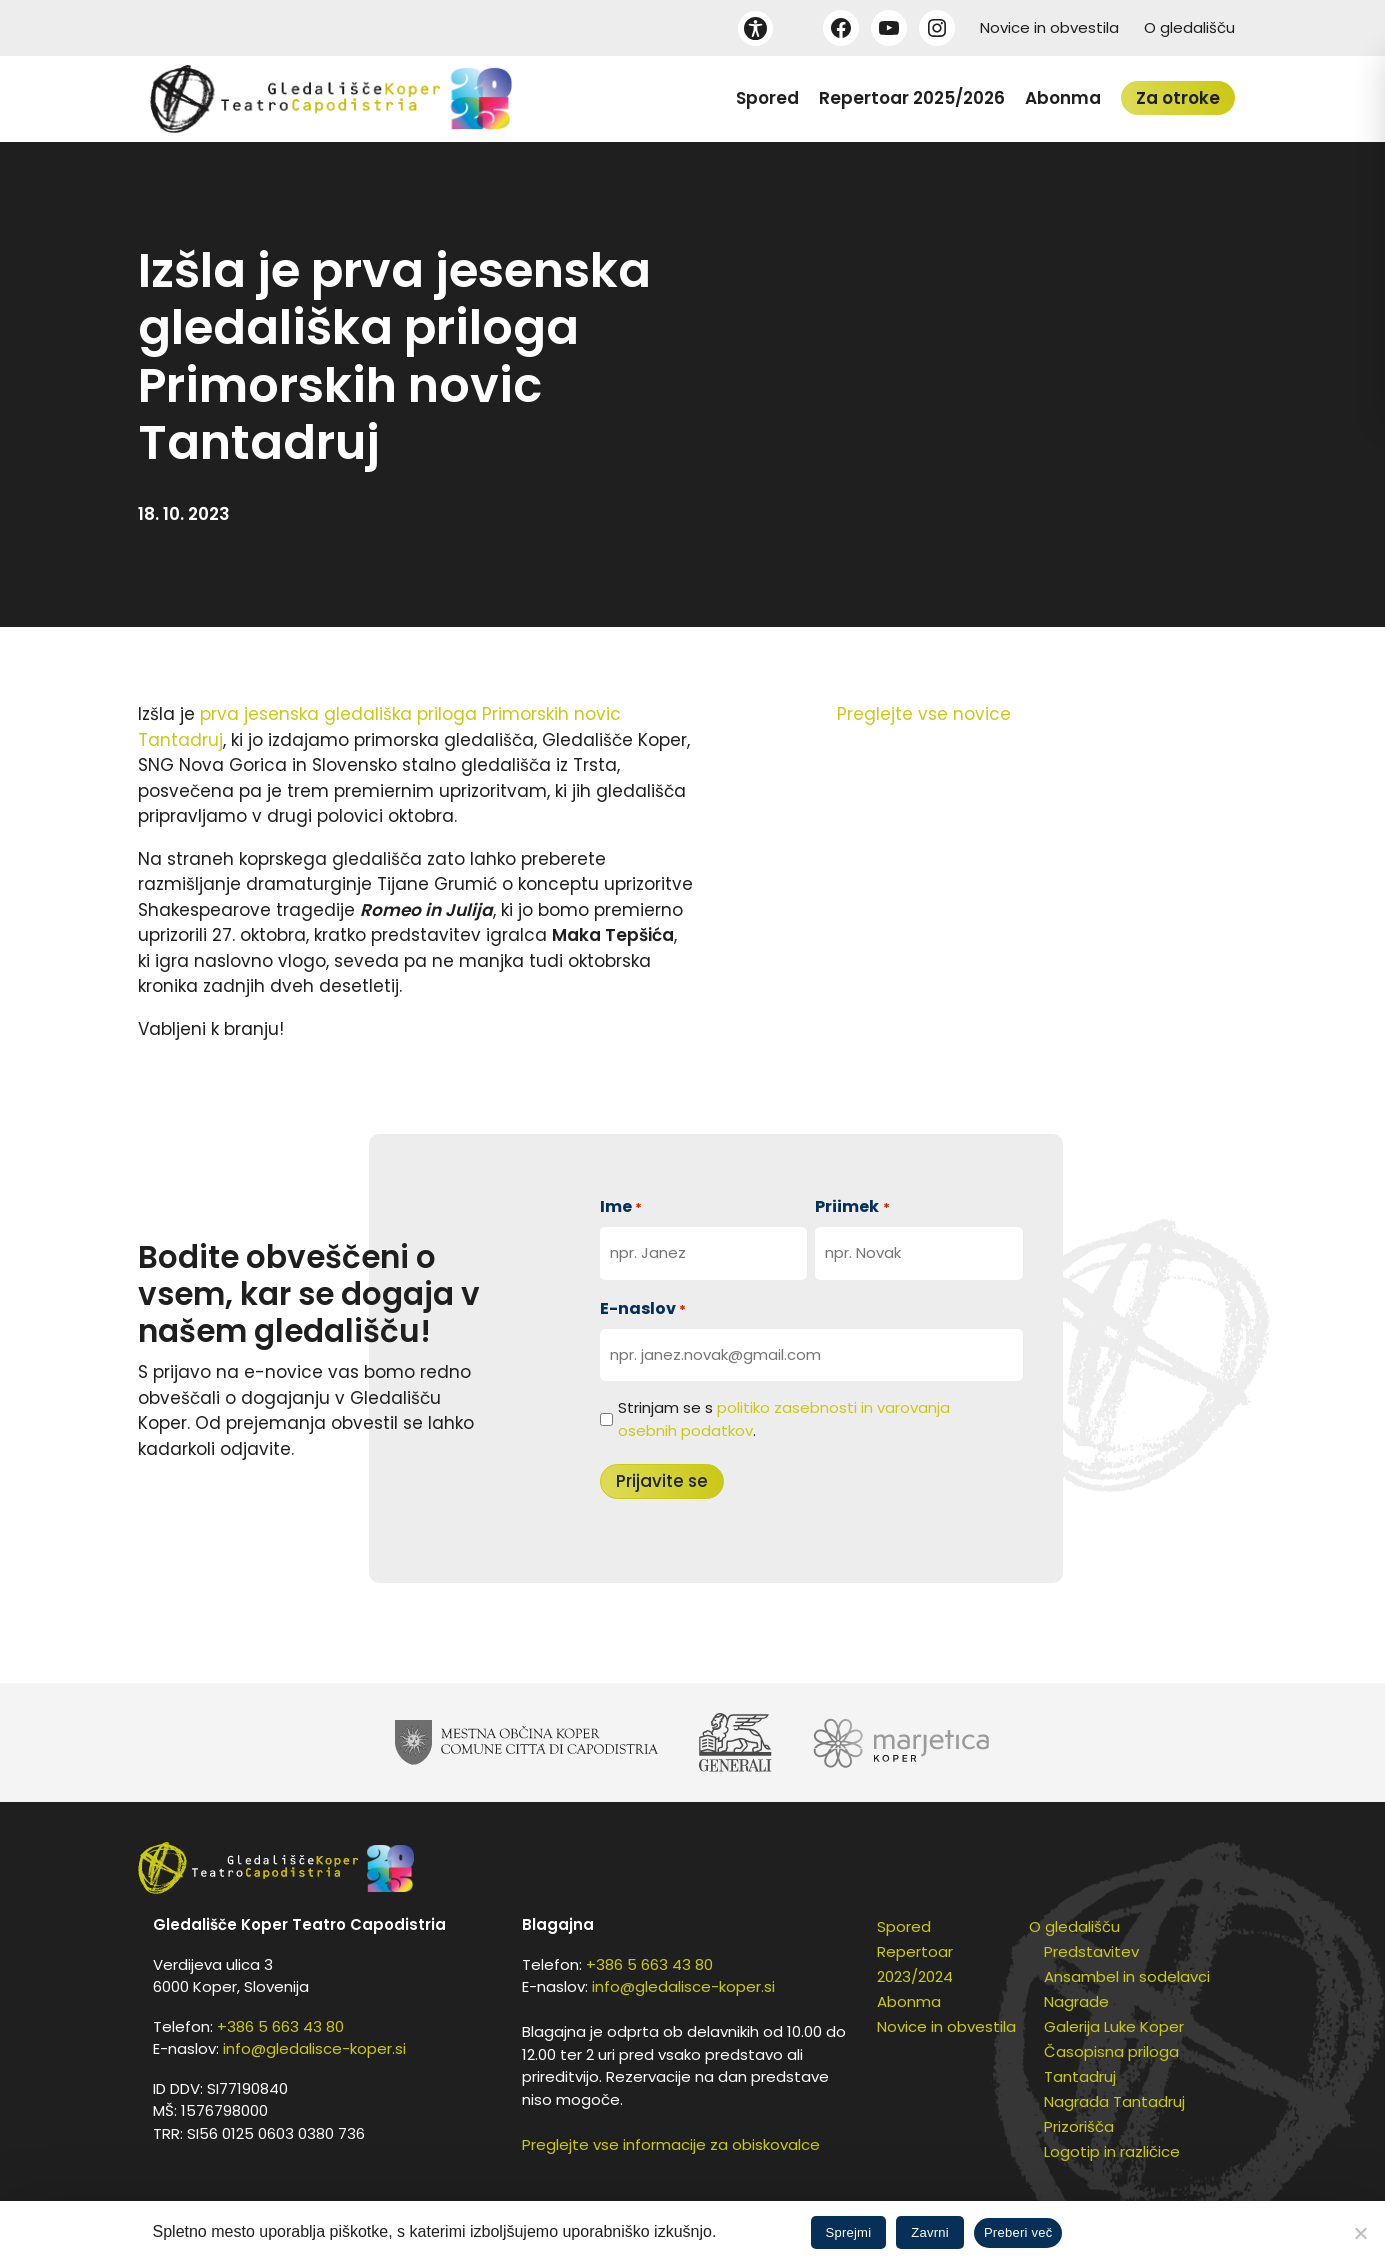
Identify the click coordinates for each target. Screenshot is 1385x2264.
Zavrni (930, 2232)
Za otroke (1178, 98)
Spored (767, 98)
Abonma (1063, 98)
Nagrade (1076, 2001)
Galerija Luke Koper (1114, 2026)
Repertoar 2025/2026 (912, 98)
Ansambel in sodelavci (1127, 1976)
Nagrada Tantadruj (1114, 2101)
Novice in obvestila (1049, 27)
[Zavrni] (1360, 2233)
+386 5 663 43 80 (280, 2026)
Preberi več (1018, 2232)
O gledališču (1189, 27)
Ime (621, 1206)
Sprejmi (849, 2232)
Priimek (852, 1206)
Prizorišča (1079, 2126)
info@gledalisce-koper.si (314, 2048)
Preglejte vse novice (924, 714)
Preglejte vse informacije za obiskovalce (671, 2144)
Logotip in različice (1112, 2151)
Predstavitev (1091, 1951)
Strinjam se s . (784, 1419)
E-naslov (643, 1308)
